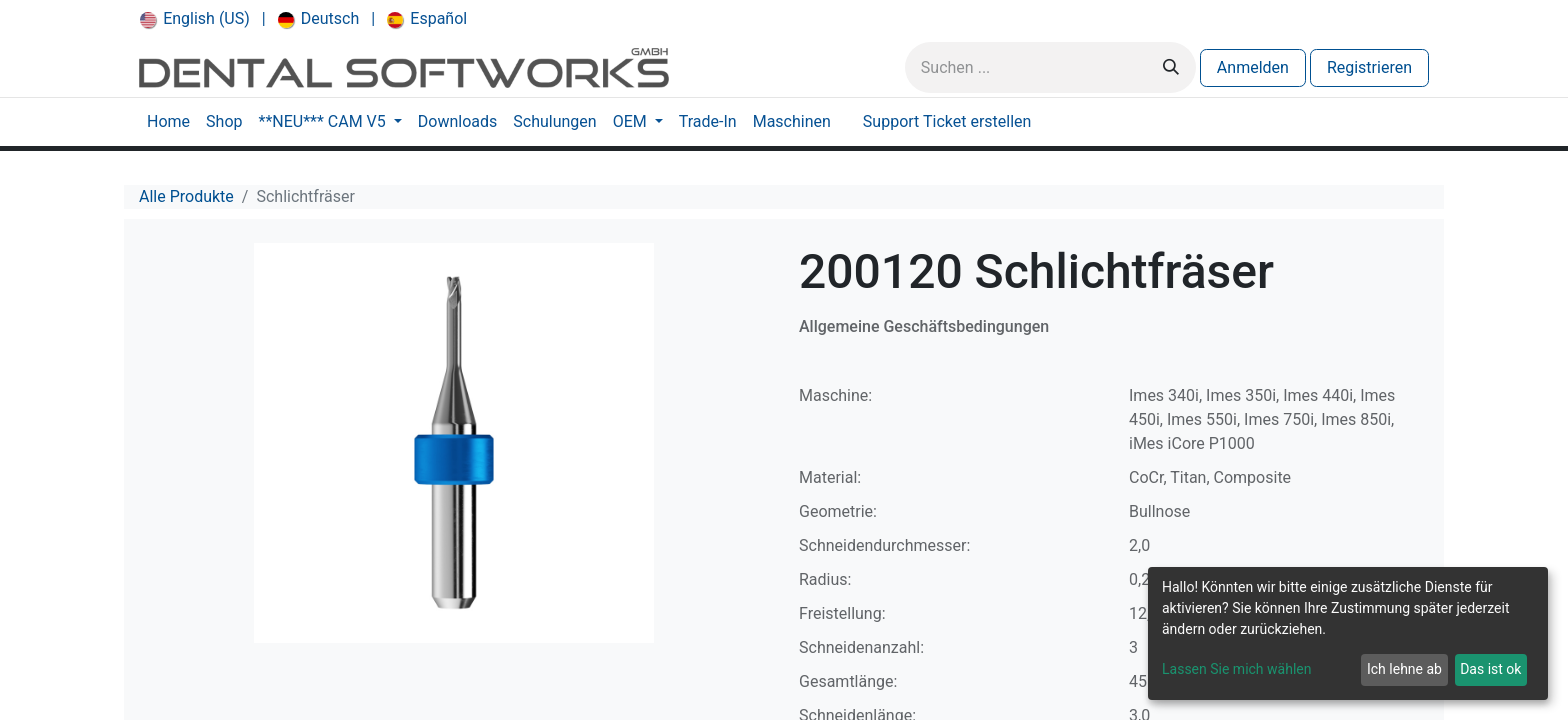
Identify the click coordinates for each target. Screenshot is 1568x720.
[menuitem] (195, 19)
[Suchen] (1171, 67)
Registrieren (1369, 67)
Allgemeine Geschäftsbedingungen (924, 326)
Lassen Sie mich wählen (1236, 669)
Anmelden (1253, 67)
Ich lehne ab (1404, 669)
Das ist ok (1490, 669)
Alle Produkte (186, 196)
